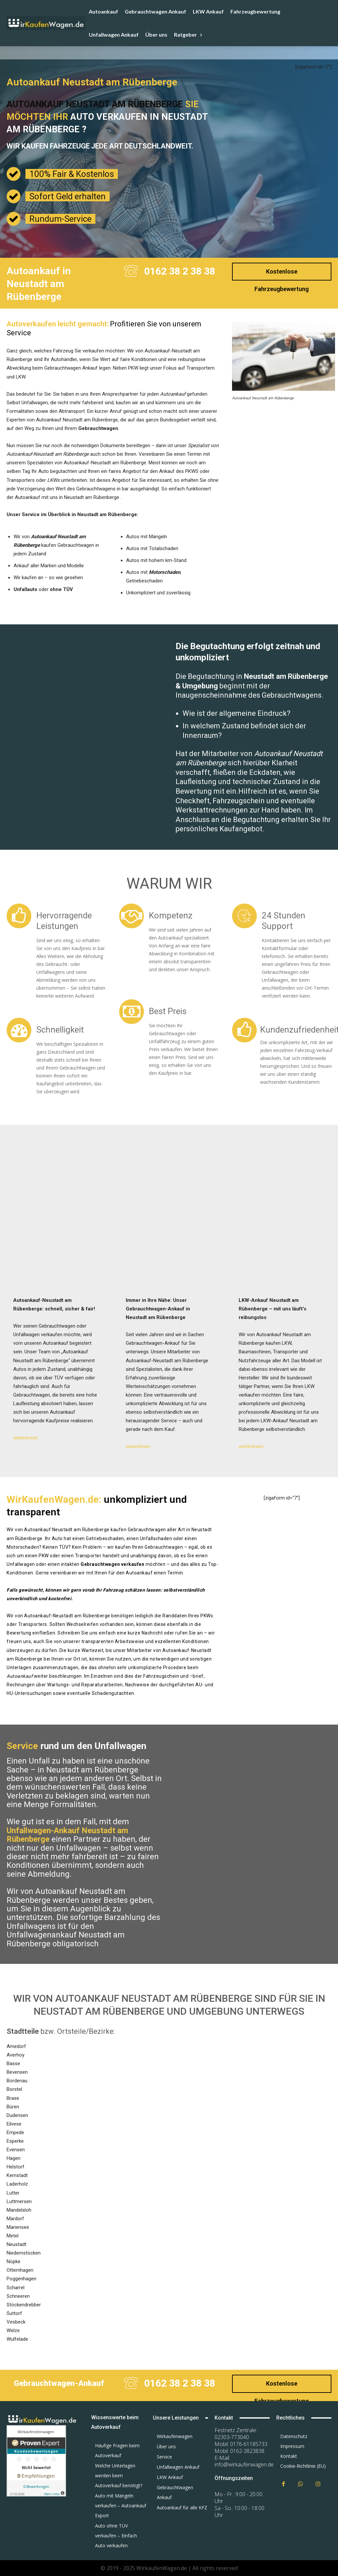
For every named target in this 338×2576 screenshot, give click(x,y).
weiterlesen (25, 1438)
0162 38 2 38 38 (179, 271)
